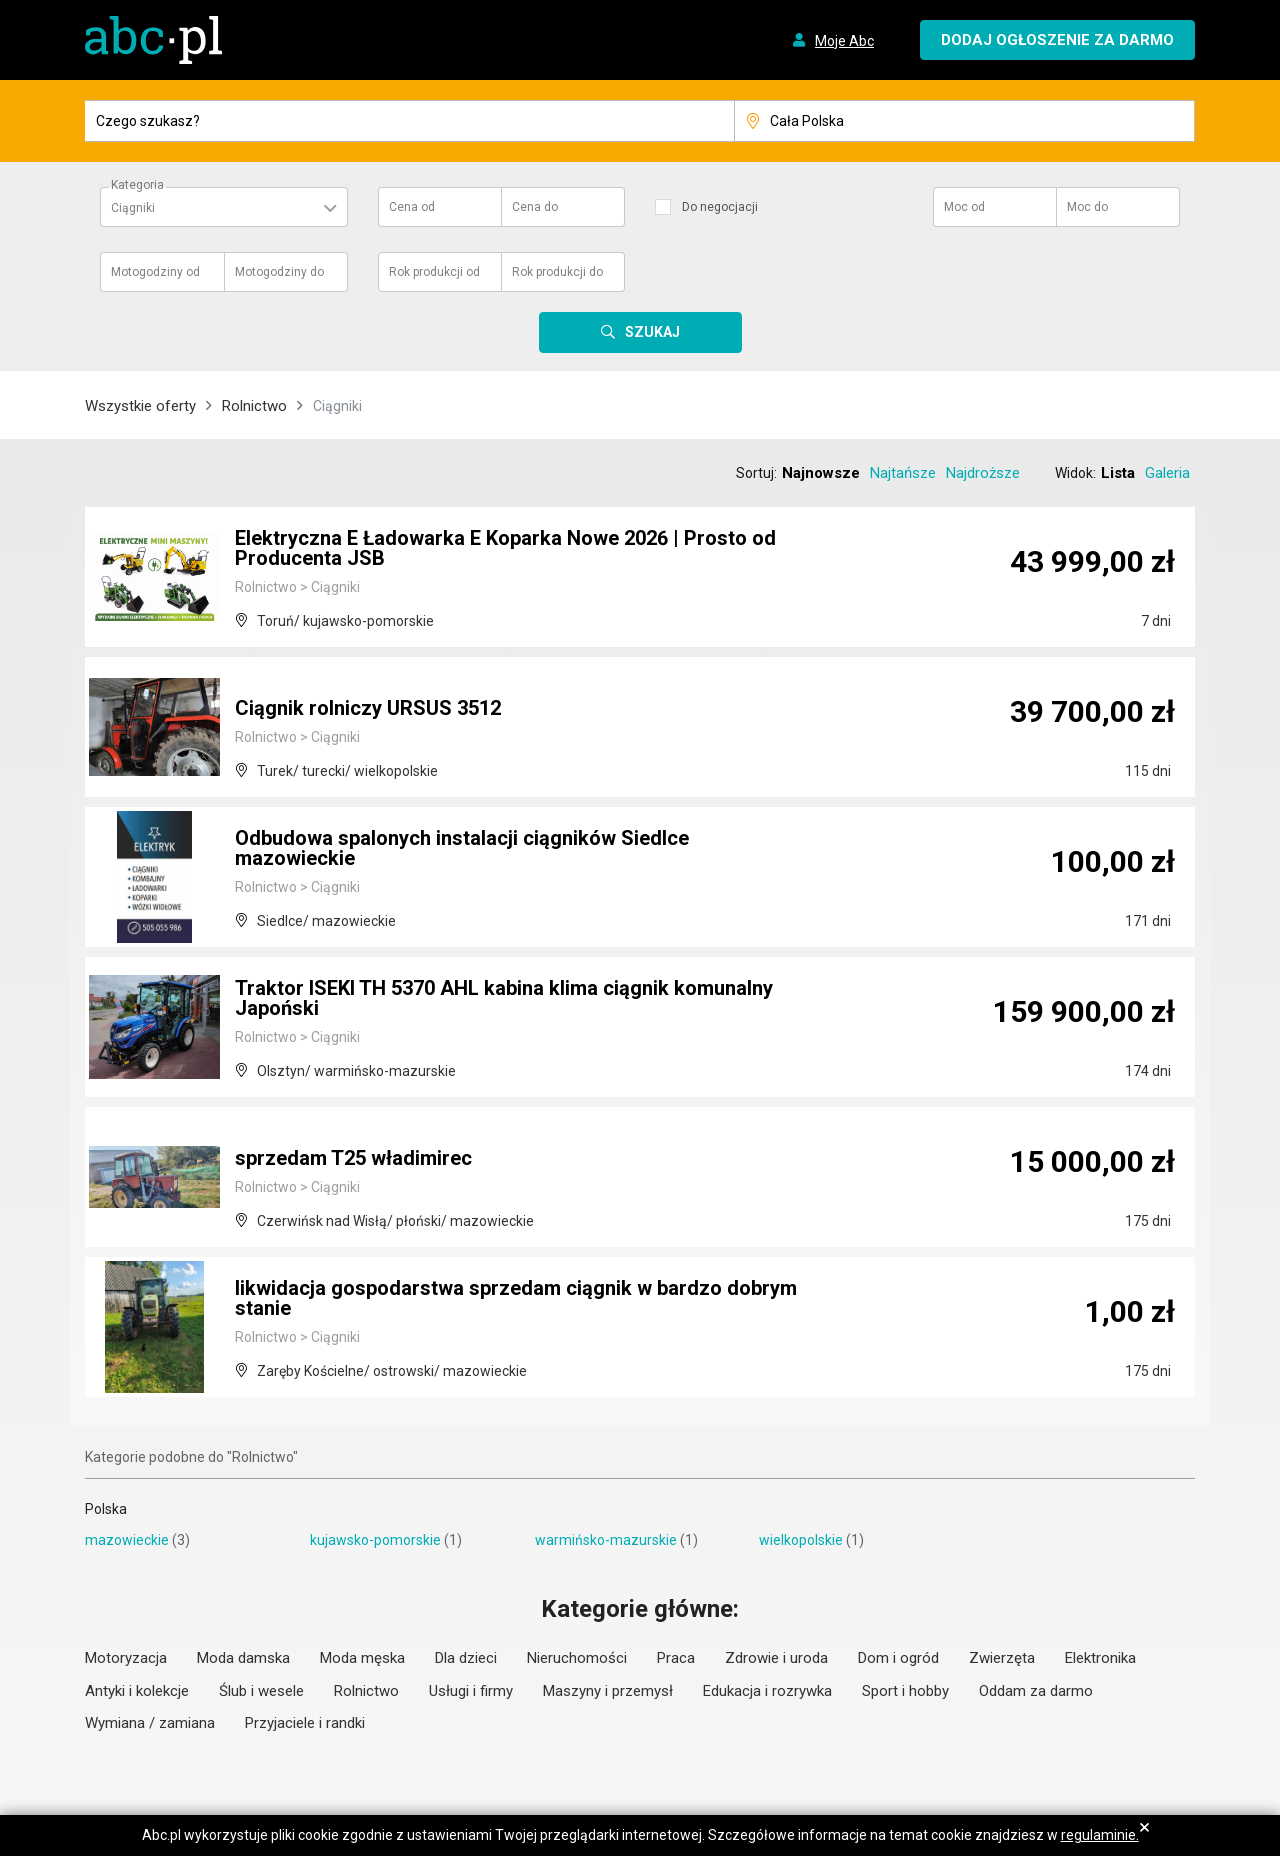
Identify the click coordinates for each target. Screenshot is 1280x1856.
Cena (412, 207)
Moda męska (362, 1658)
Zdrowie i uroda (776, 1658)
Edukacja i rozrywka (767, 1691)
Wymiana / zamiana (150, 1723)
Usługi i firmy (471, 1691)
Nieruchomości (577, 1658)
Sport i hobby (905, 1691)
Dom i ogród (898, 1658)
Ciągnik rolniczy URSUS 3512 (368, 708)
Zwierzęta (1002, 1658)
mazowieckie (127, 1540)
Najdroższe (983, 473)
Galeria (1167, 473)
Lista (1118, 473)
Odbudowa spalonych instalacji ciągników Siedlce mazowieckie (462, 848)
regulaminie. (1100, 1835)
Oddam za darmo (1036, 1691)
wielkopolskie (801, 1540)
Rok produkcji (434, 272)
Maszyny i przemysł (608, 1691)
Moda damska (243, 1658)
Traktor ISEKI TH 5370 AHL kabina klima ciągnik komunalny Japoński (504, 998)
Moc (964, 207)
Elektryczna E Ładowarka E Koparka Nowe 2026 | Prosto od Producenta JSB (505, 548)
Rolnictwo (254, 406)
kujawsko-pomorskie (375, 1540)
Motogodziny (155, 272)
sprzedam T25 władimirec (353, 1158)
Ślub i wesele (261, 1691)
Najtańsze (903, 473)
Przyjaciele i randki (305, 1723)
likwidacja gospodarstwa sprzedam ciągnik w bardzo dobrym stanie (516, 1298)
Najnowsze (821, 473)
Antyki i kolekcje (137, 1691)
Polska (106, 1509)
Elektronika (1100, 1658)
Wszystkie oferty (140, 406)
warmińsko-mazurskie (606, 1540)
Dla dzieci (466, 1658)
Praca (676, 1658)
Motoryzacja (126, 1658)
